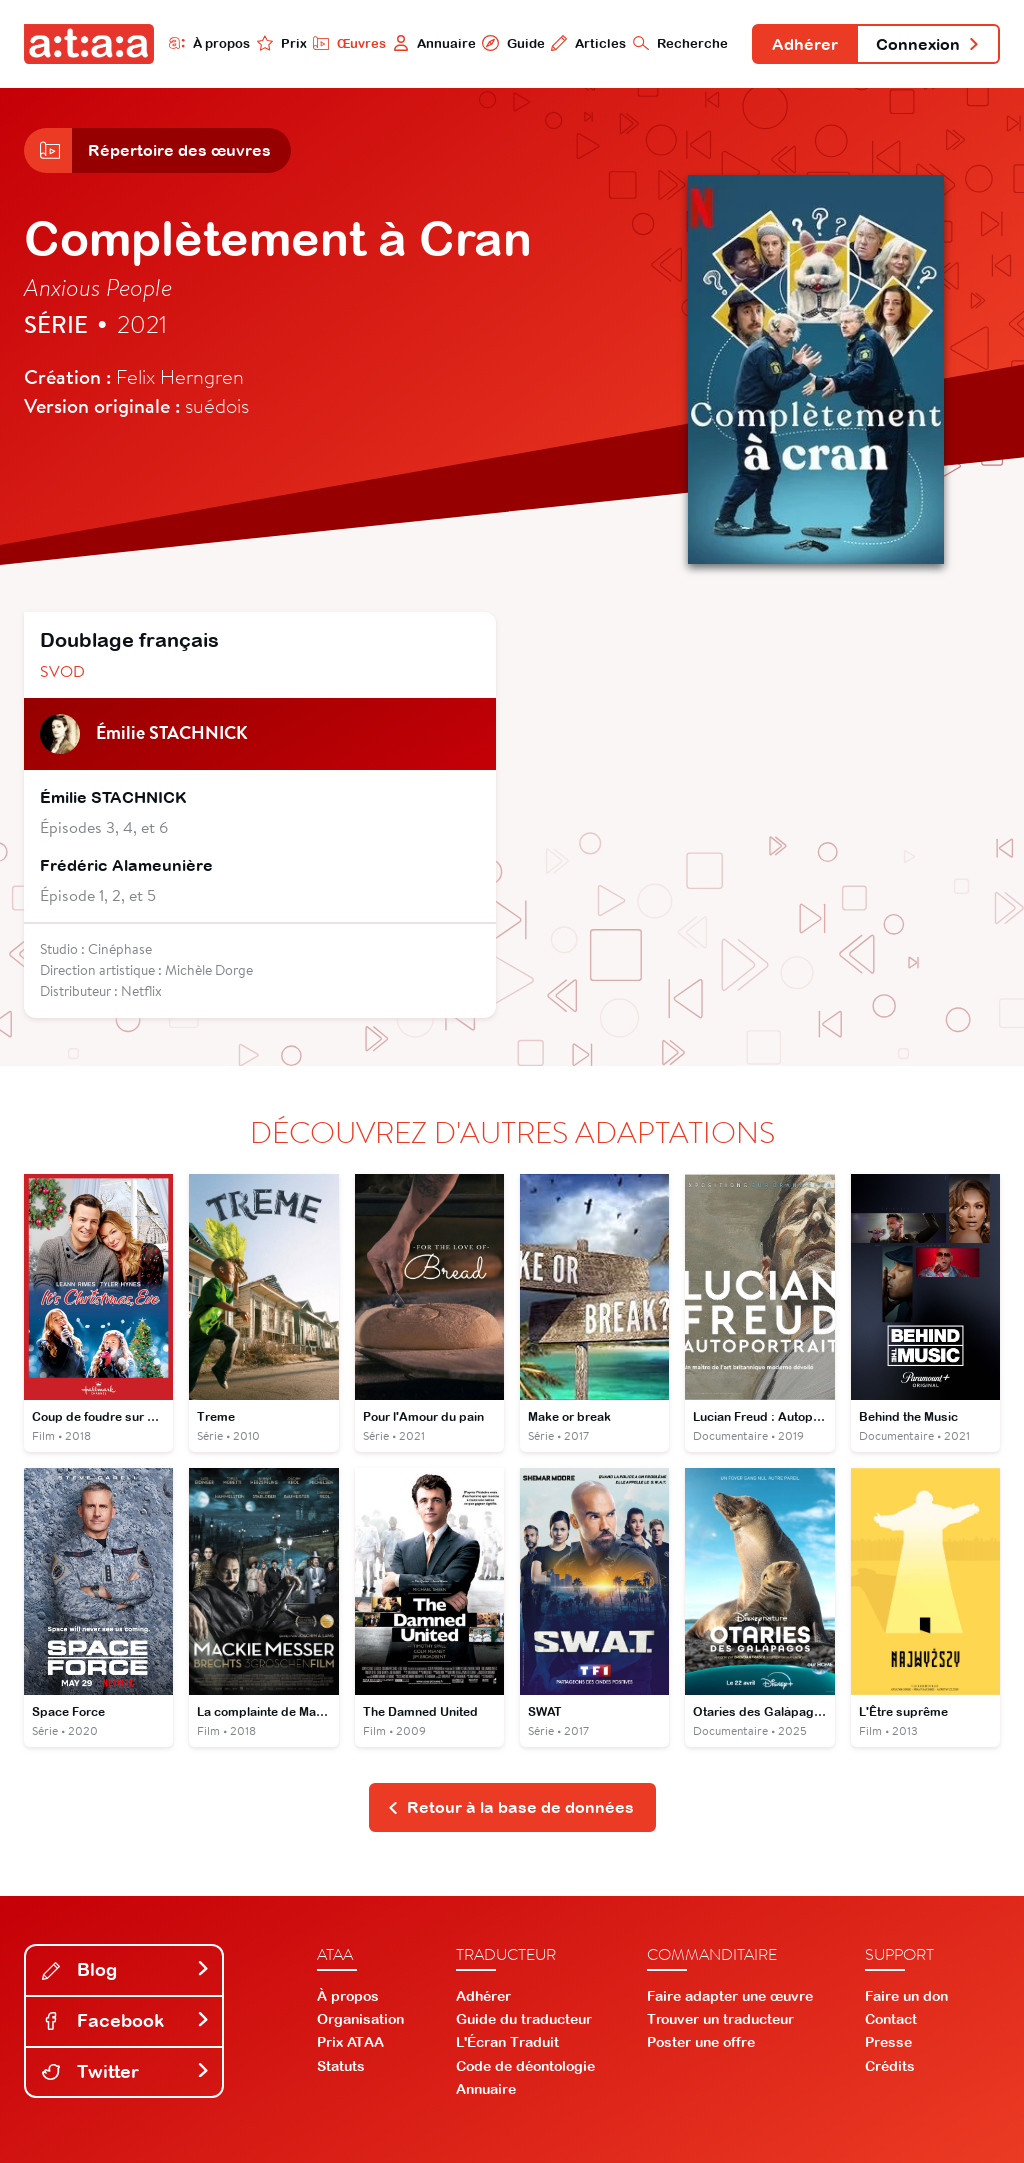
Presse (888, 2042)
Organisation (360, 2019)
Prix (282, 43)
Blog (126, 1969)
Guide (513, 43)
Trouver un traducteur (720, 2019)
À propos (209, 43)
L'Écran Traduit (507, 2042)
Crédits (890, 2066)
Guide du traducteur (524, 2019)
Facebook (126, 2020)
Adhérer (805, 44)
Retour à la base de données (510, 1807)
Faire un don (906, 1996)
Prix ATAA (350, 2042)
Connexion (928, 44)
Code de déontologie (525, 2066)
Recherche (680, 43)
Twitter (126, 2071)
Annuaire (434, 43)
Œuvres (349, 43)
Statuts (341, 2066)
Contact (891, 2019)
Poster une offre (701, 2042)
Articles (588, 43)
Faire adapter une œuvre (730, 1996)
